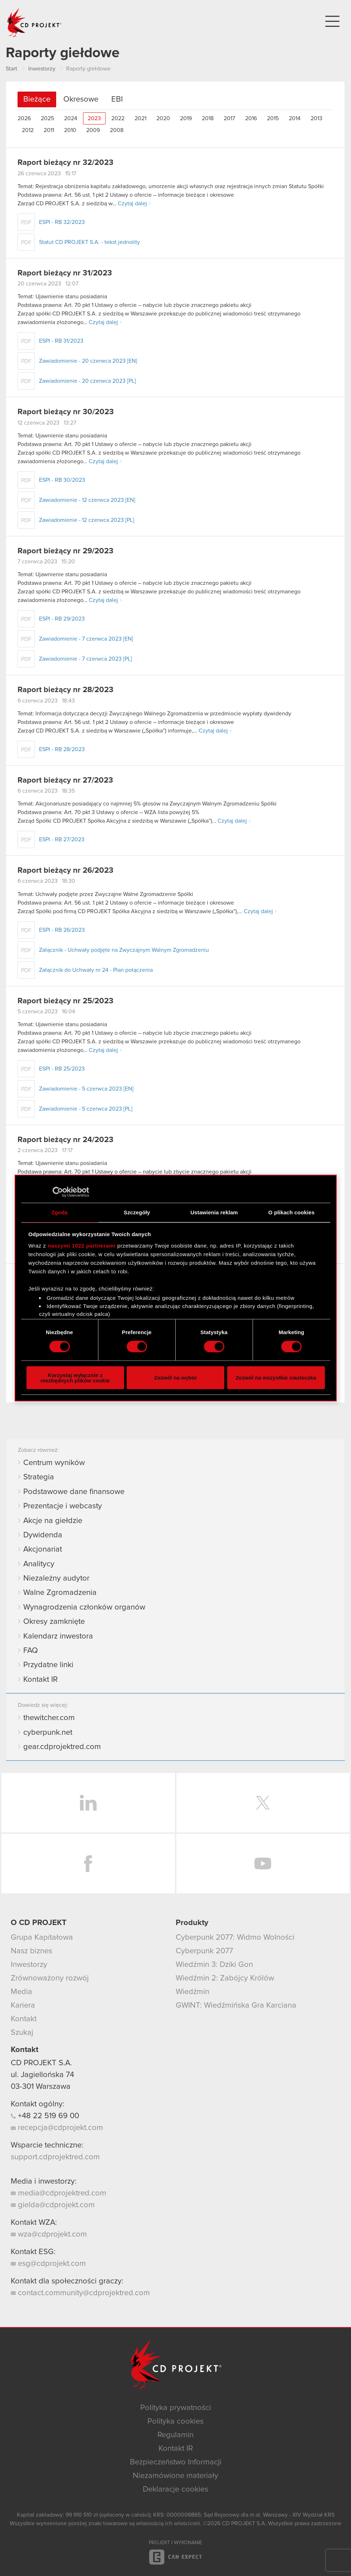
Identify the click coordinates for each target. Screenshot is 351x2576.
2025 (47, 118)
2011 (49, 130)
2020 (163, 118)
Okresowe (80, 99)
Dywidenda (42, 1535)
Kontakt (23, 2019)
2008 (116, 130)
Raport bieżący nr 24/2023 (65, 1140)
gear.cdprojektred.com (62, 1747)
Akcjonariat (42, 1549)
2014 (295, 118)
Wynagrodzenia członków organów (84, 1607)
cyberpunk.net (47, 1733)
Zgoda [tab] (60, 1212)
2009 (93, 130)
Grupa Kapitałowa (42, 1937)
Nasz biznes (31, 1951)
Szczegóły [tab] (137, 1212)
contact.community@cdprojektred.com (80, 2293)
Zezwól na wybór (175, 1378)
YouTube (263, 1863)
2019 (186, 118)
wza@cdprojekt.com (49, 2234)
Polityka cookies (175, 2421)
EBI (117, 99)
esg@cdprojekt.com (48, 2264)
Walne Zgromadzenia (60, 1593)
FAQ (30, 1651)
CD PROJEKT (34, 22)
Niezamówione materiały (175, 2476)
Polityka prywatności (175, 2408)
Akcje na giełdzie (52, 1521)
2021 (140, 118)
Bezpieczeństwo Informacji (175, 2462)
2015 (273, 118)
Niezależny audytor (56, 1578)
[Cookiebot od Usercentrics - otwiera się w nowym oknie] (57, 1192)
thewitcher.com (49, 1718)
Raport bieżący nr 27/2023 (65, 780)
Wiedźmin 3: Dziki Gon (214, 1965)
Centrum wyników (54, 1463)
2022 (118, 118)
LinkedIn (88, 1802)
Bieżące (36, 99)
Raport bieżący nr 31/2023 (65, 273)
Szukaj (22, 2033)
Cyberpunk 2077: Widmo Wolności (235, 1937)
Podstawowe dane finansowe (74, 1492)
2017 (229, 118)
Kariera (23, 2005)
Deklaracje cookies (175, 2489)
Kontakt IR (40, 1680)
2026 (24, 118)
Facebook (88, 1863)
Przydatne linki (48, 1665)
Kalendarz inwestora (58, 1636)
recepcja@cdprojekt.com (57, 2128)
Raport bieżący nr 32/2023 (65, 163)
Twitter (263, 1802)
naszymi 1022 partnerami (82, 1245)
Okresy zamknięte (54, 1622)
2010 (70, 130)
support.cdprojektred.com (55, 2157)
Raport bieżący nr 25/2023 (65, 1001)
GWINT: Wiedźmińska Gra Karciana (236, 2005)
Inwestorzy (29, 1965)
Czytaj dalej (132, 203)
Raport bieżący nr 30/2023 (66, 412)
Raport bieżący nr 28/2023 (65, 690)
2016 (251, 118)
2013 (316, 118)
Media (21, 1992)
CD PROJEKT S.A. (41, 2063)
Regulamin (175, 2435)
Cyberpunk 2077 (204, 1951)
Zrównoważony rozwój (50, 1978)
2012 (28, 130)
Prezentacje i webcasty (62, 1506)
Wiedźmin (192, 1992)
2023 (94, 118)
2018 (208, 118)
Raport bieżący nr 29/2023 (65, 551)
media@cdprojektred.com (58, 2193)
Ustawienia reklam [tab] (214, 1212)
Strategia (38, 1477)
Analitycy (38, 1564)
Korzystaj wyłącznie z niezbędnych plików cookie (74, 1377)
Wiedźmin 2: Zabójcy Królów (225, 1978)
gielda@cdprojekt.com (53, 2205)
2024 (70, 118)
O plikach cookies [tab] (291, 1212)
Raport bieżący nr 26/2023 (65, 871)
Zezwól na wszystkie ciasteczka (275, 1378)
